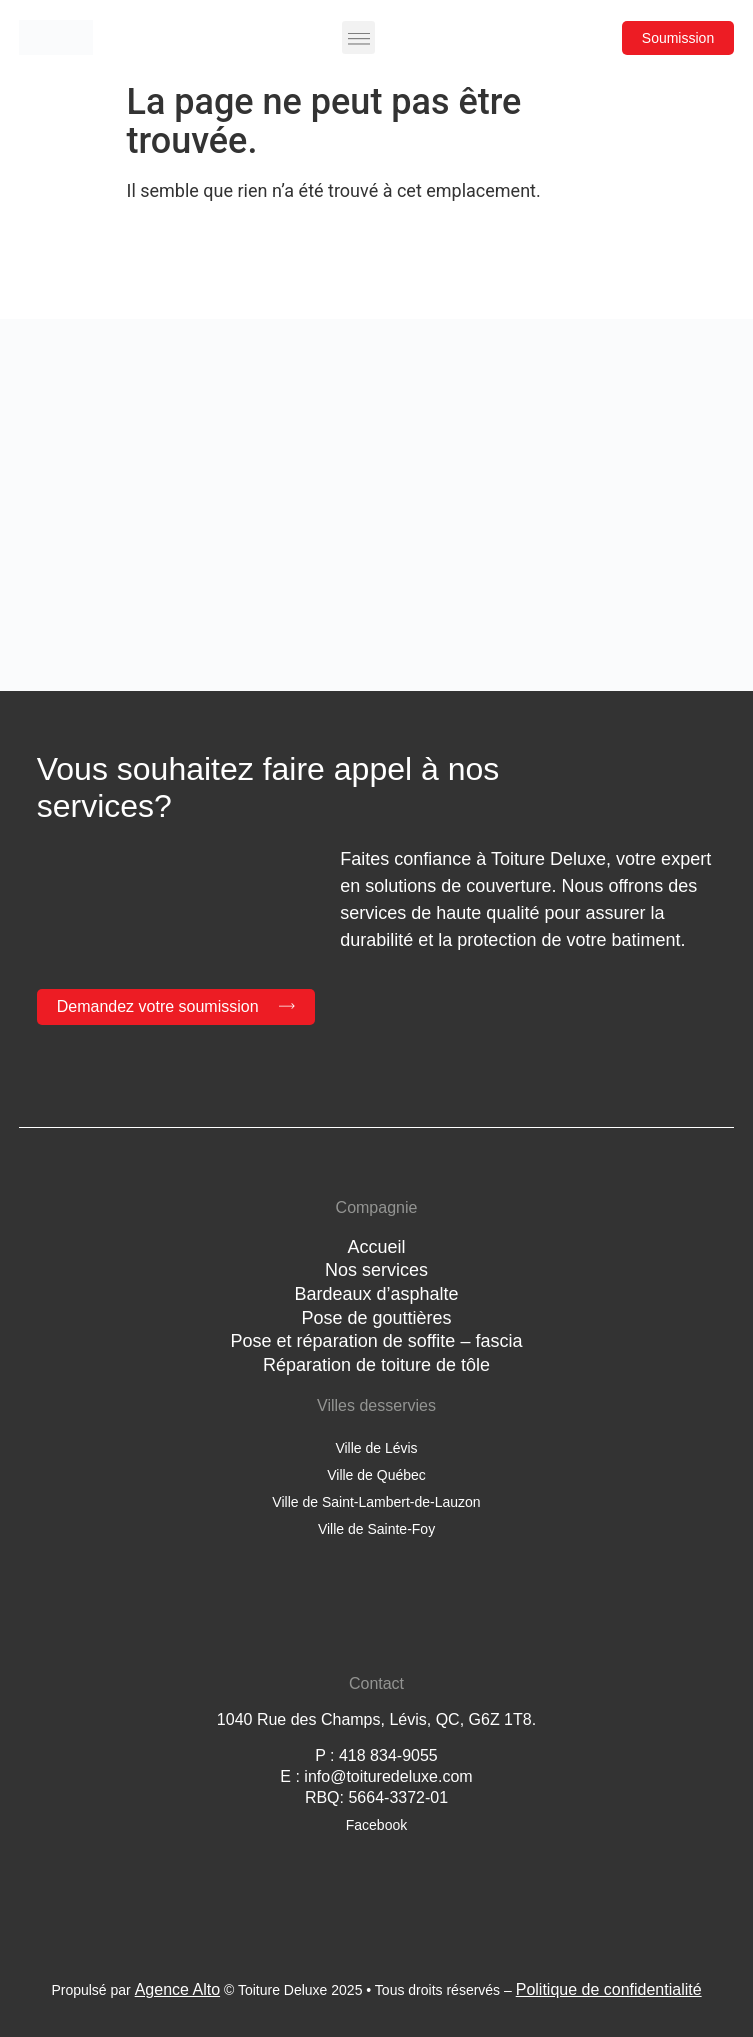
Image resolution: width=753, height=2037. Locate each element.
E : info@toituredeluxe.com (376, 1776)
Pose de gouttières (376, 1318)
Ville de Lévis (376, 1448)
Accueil (376, 1247)
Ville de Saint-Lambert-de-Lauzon (376, 1502)
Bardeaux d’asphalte (376, 1294)
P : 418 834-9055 (376, 1755)
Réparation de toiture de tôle (376, 1365)
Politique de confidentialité (609, 1989)
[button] (358, 37)
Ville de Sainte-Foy (376, 1529)
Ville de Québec (376, 1475)
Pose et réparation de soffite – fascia (377, 1341)
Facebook (376, 1825)
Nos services (376, 1270)
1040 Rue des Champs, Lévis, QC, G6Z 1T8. (376, 1719)
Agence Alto (177, 1989)
